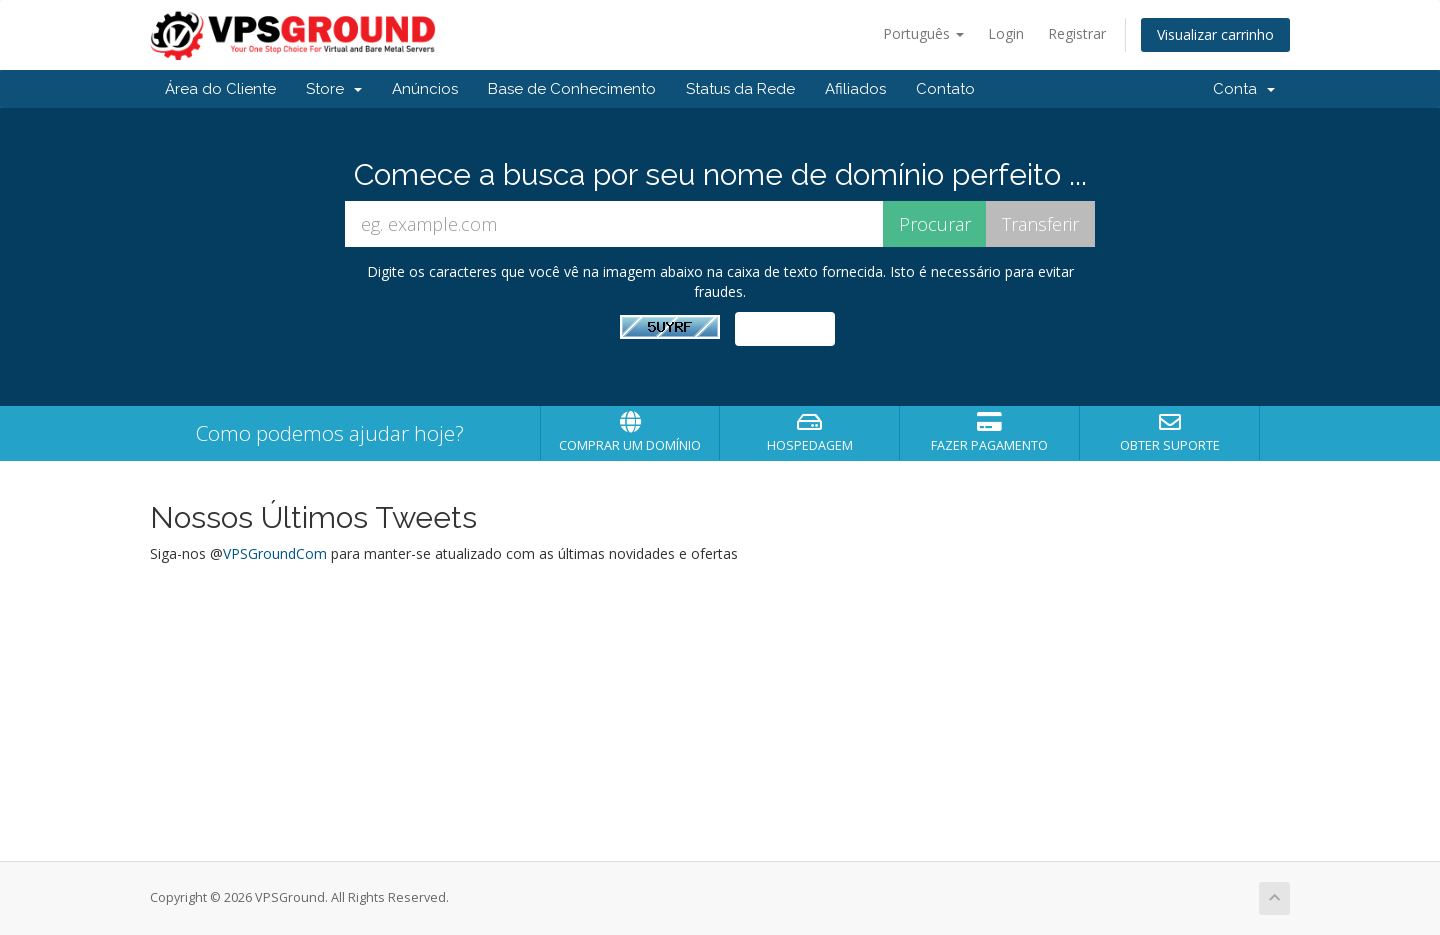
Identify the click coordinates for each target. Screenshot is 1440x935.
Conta (1244, 89)
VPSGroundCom (275, 553)
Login (1006, 33)
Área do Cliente (220, 89)
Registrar (1077, 33)
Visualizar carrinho (1215, 34)
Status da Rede (740, 89)
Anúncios (425, 89)
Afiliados (855, 89)
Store (334, 89)
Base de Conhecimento (572, 89)
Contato (945, 89)
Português (923, 33)
